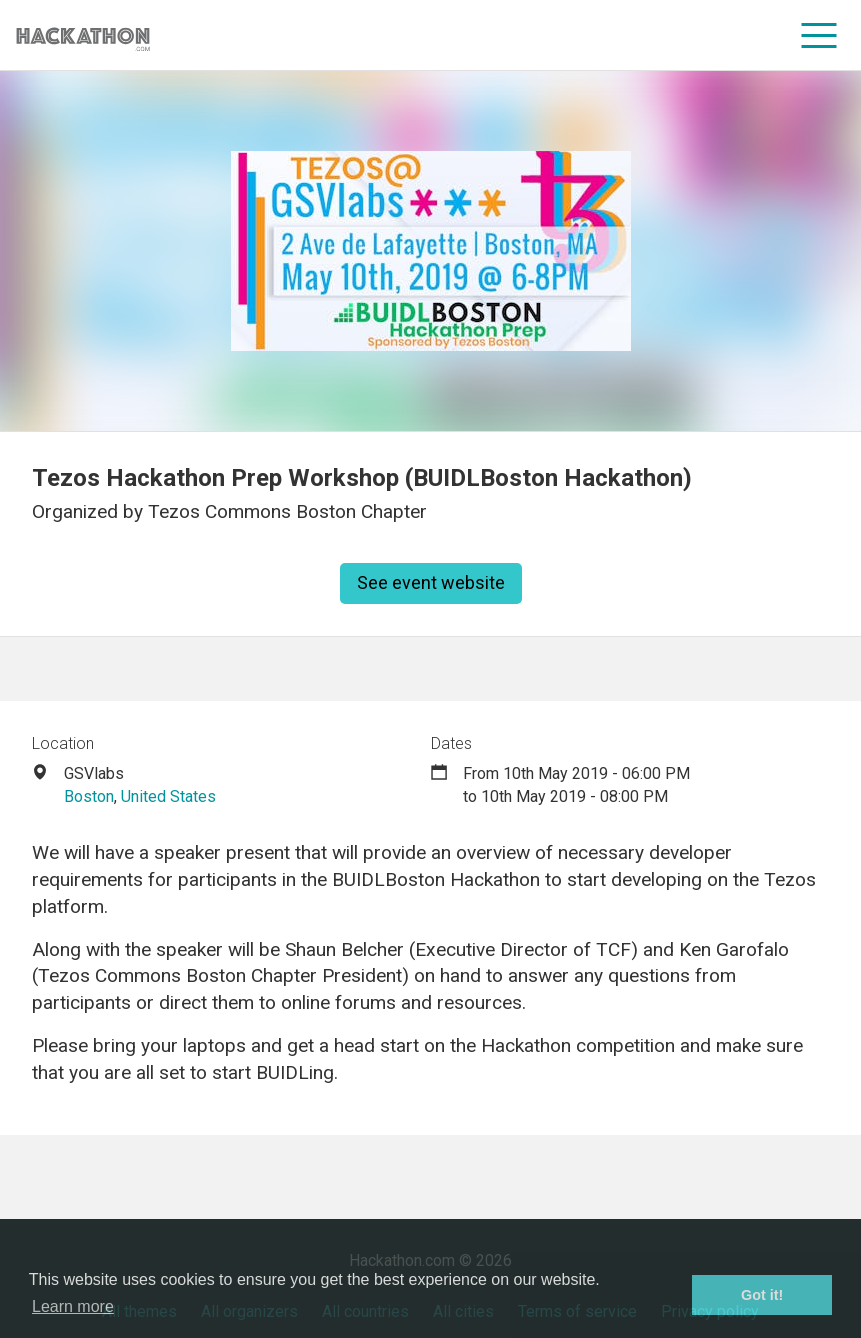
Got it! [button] (762, 1295)
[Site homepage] (83, 35)
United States (168, 796)
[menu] (819, 35)
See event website (431, 582)
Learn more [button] (73, 1306)
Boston (89, 796)
